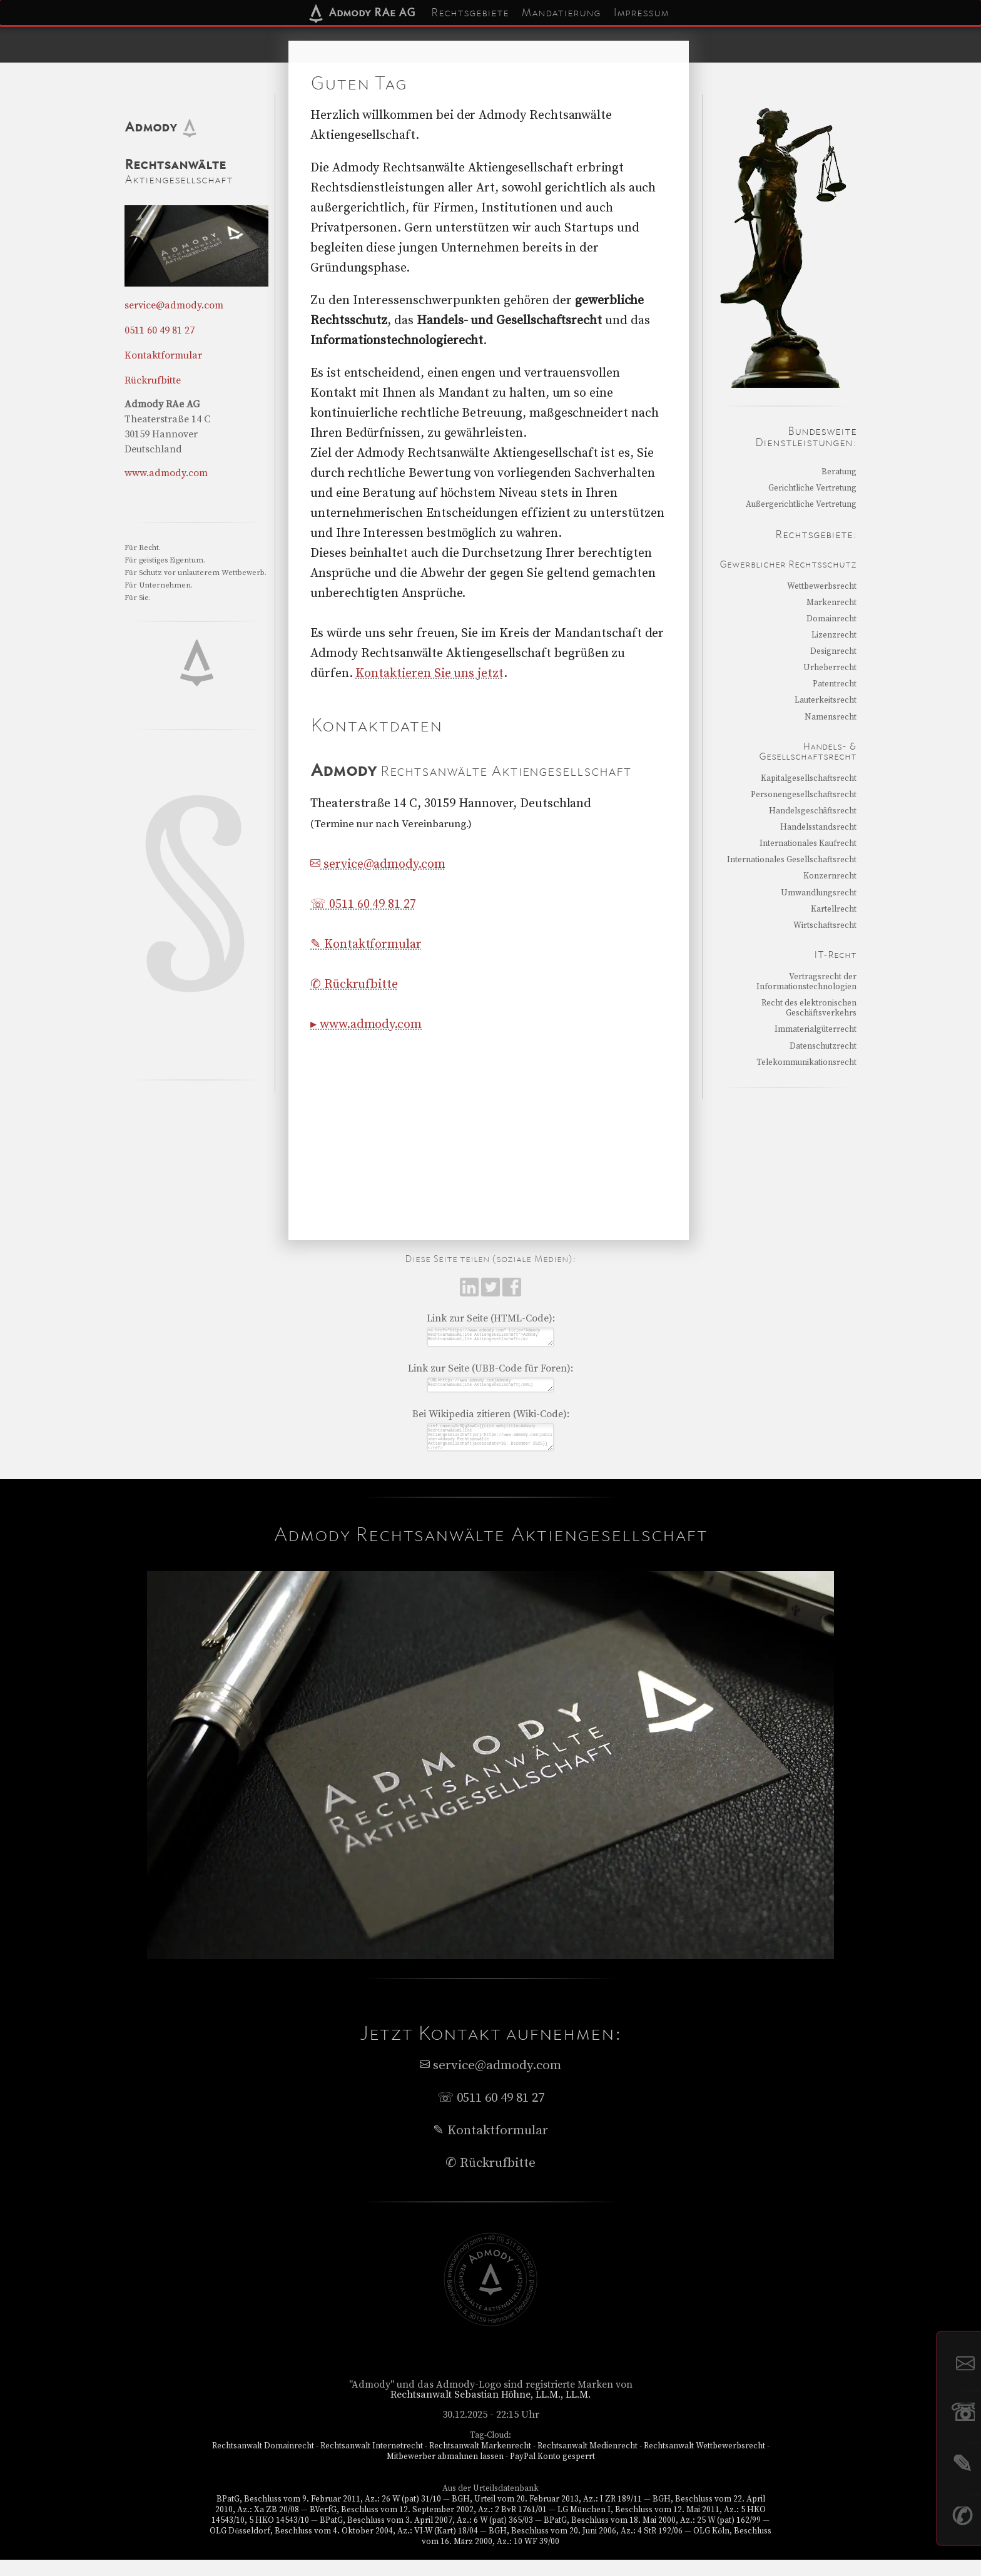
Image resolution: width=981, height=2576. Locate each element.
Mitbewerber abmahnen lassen (445, 2473)
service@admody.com (377, 864)
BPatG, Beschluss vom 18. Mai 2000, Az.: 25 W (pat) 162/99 (652, 2537)
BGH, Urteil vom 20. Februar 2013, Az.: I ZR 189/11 (547, 2515)
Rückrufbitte (153, 380)
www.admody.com (166, 473)
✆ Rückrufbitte (354, 984)
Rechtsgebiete (470, 12)
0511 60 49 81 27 (160, 330)
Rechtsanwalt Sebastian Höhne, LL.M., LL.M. (490, 2411)
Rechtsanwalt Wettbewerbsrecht (704, 2462)
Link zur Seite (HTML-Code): (491, 1318)
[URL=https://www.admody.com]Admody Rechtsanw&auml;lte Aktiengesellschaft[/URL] (490, 1392)
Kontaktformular (163, 355)
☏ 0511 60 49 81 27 (363, 904)
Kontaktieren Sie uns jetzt (429, 673)
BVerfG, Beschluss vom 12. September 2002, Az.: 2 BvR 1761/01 (428, 2526)
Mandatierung (561, 12)
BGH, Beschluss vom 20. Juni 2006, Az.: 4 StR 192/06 (586, 2547)
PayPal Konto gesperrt (552, 2473)
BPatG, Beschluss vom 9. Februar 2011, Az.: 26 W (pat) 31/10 (328, 2515)
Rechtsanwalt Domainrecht (263, 2462)
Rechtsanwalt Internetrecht (371, 2462)
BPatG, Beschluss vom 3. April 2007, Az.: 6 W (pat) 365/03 (426, 2537)
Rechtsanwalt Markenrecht (480, 2462)
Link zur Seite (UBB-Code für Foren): (490, 1373)
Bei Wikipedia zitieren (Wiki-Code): (490, 1423)
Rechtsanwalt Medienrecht (587, 2462)
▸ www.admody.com (366, 1024)
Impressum (641, 12)
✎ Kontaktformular (366, 944)
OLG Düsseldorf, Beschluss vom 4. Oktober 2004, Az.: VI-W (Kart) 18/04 (344, 2547)
